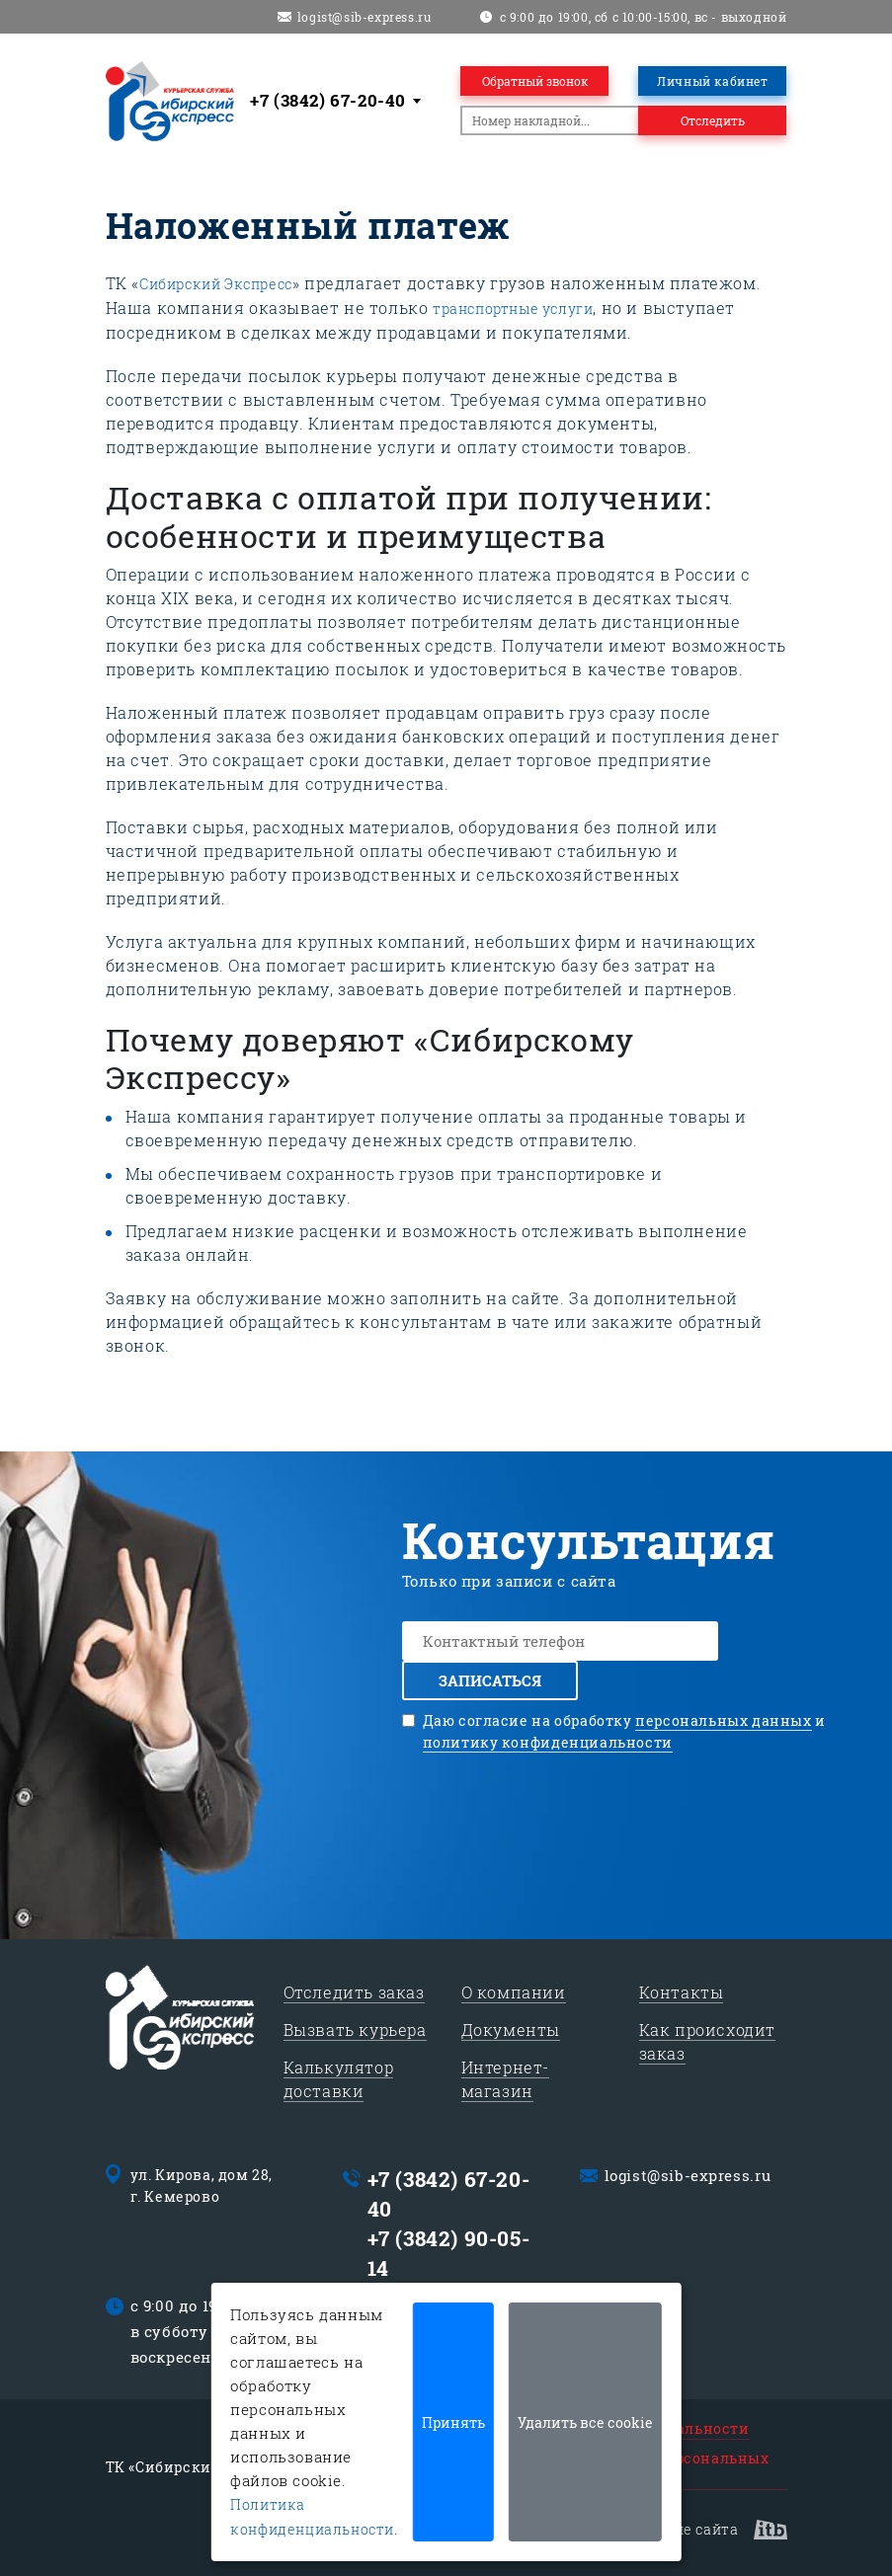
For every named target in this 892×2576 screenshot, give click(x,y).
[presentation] (624, 1811)
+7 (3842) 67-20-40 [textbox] (328, 100)
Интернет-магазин (505, 2079)
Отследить (713, 120)
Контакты (681, 1992)
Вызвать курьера (355, 2029)
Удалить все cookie (585, 2422)
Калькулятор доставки (339, 2079)
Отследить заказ (354, 1992)
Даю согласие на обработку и (624, 1732)
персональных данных (723, 1720)
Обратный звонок (535, 81)
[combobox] (339, 101)
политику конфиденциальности (548, 1742)
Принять (453, 2422)
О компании (513, 1992)
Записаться (490, 1680)
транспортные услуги (513, 308)
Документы (510, 2029)
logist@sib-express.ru (364, 17)
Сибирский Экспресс (215, 283)
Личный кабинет (712, 81)
